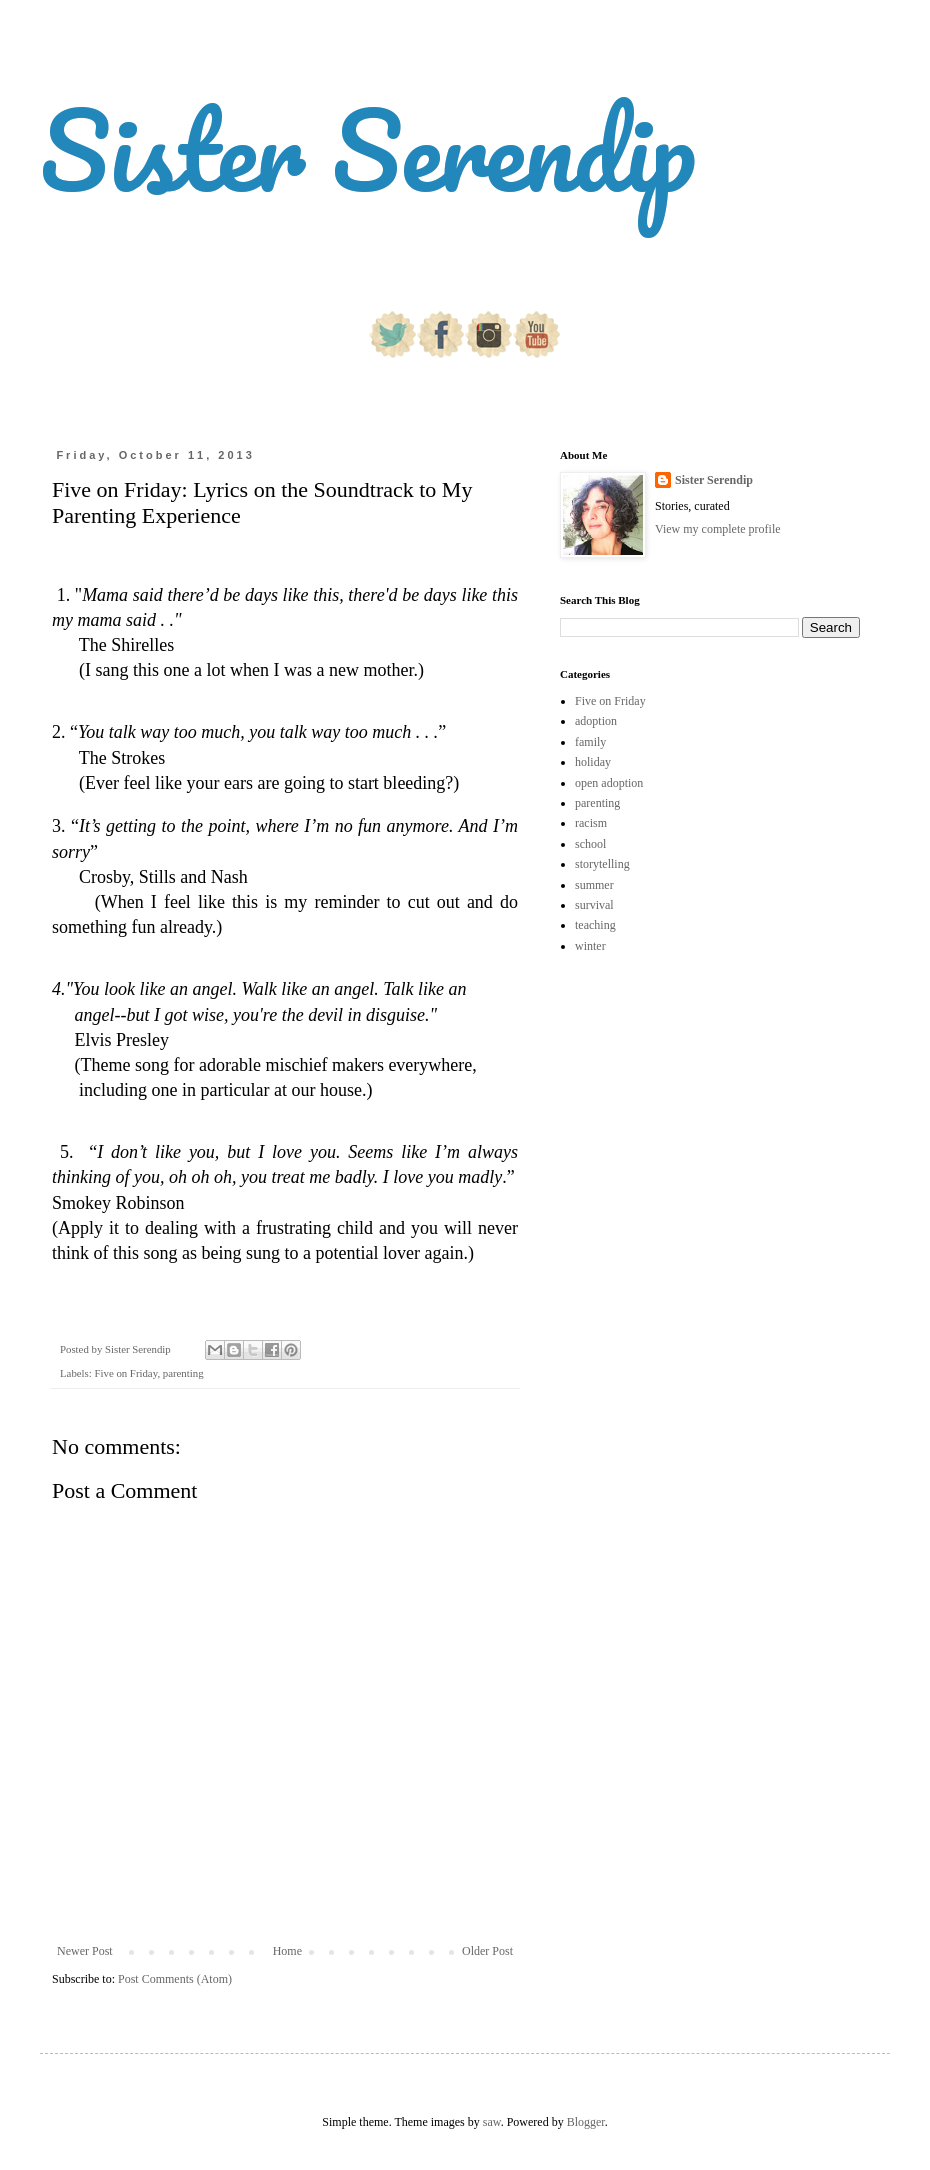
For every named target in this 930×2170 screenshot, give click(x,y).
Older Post (487, 1951)
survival (594, 905)
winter (590, 946)
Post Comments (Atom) (175, 1979)
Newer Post (85, 1951)
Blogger (586, 2122)
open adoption (609, 783)
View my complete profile (718, 529)
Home (287, 1951)
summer (594, 885)
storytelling (602, 864)
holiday (593, 762)
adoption (596, 721)
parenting (183, 1373)
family (590, 742)
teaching (595, 925)
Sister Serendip (368, 149)
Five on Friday (125, 1373)
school (590, 844)
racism (591, 823)
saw (492, 2122)
